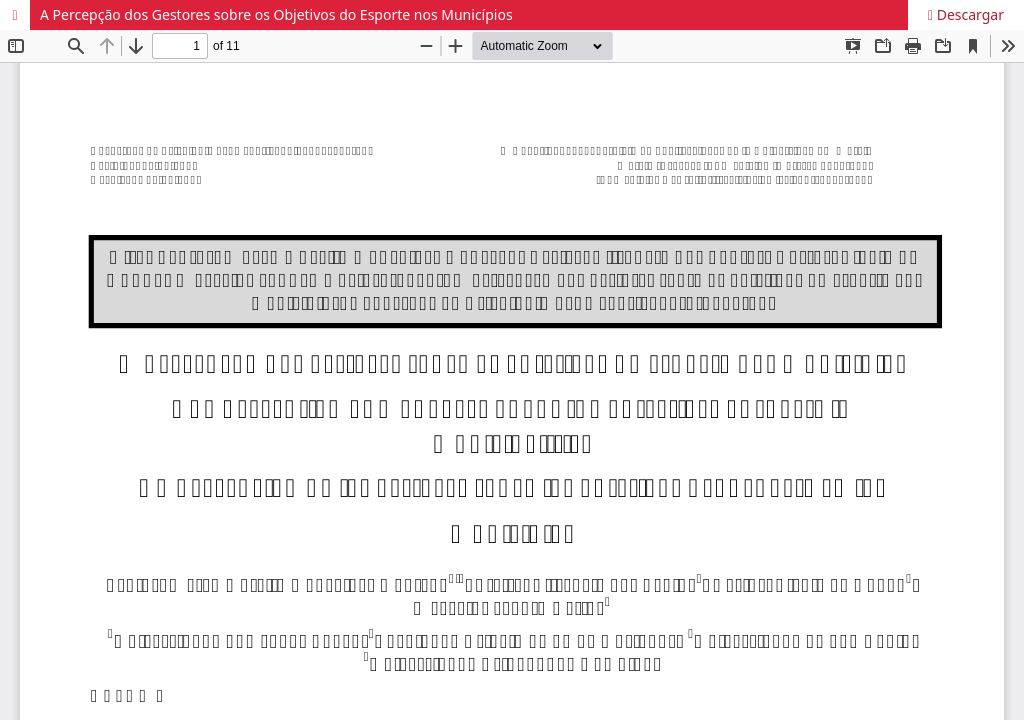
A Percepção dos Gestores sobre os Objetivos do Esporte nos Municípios (276, 14)
